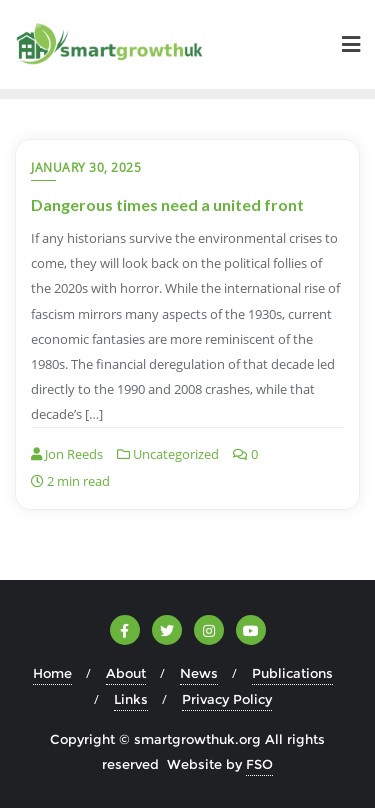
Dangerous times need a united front (167, 204)
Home (52, 673)
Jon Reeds (67, 454)
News (199, 673)
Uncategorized (168, 454)
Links (131, 699)
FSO (259, 764)
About (126, 673)
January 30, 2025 (86, 167)
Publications (292, 673)
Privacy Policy (227, 699)
